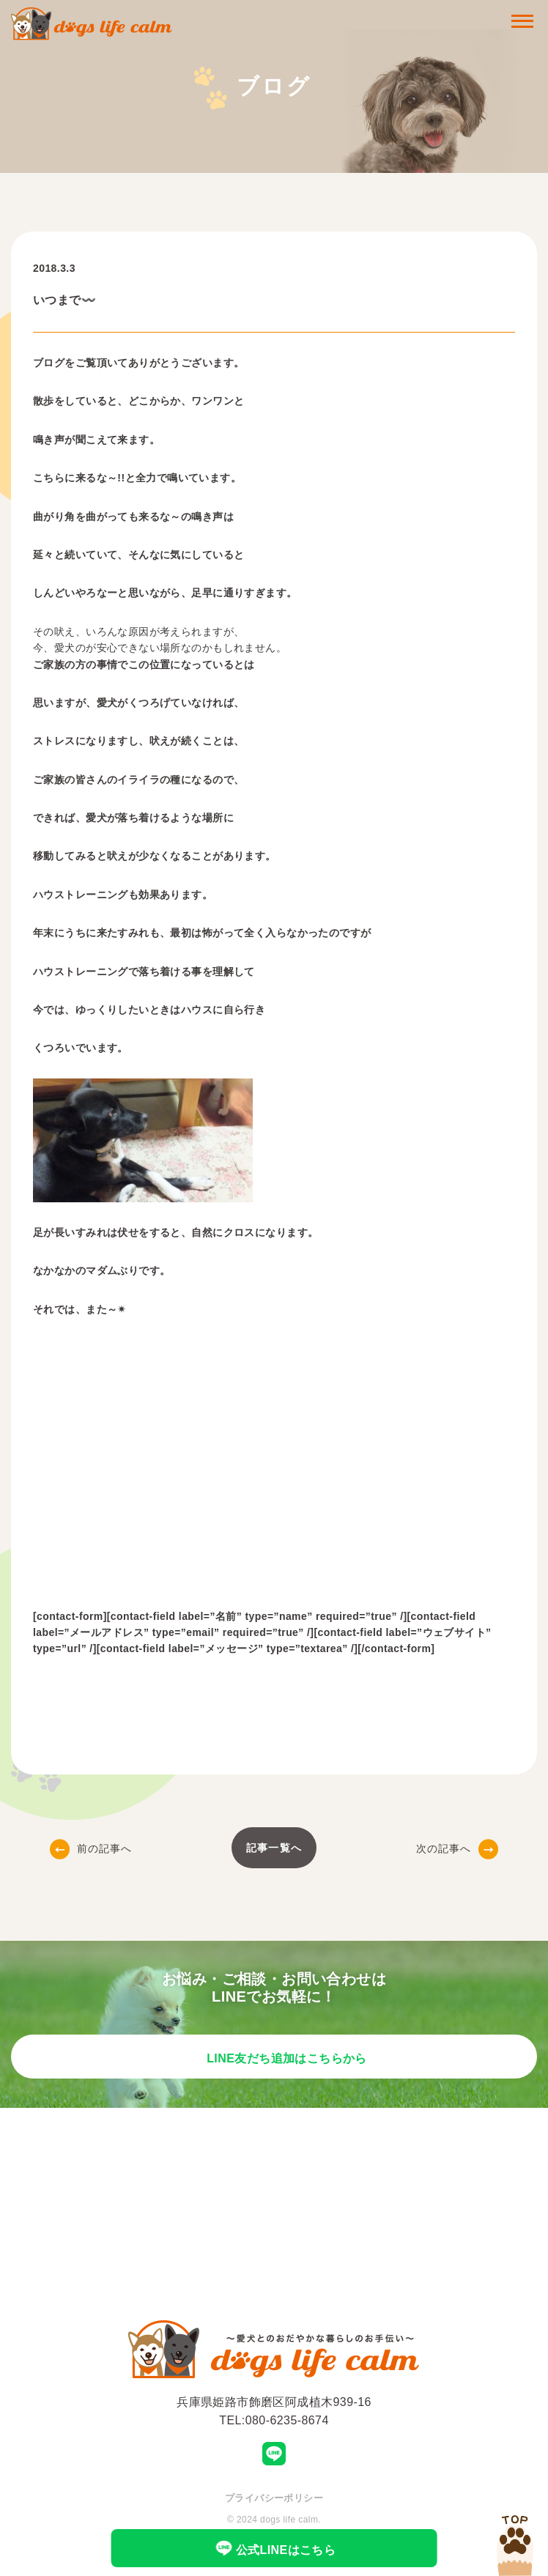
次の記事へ (457, 1848)
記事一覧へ (274, 1848)
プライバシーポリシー (274, 2497)
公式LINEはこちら (274, 2548)
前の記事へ (91, 1848)
